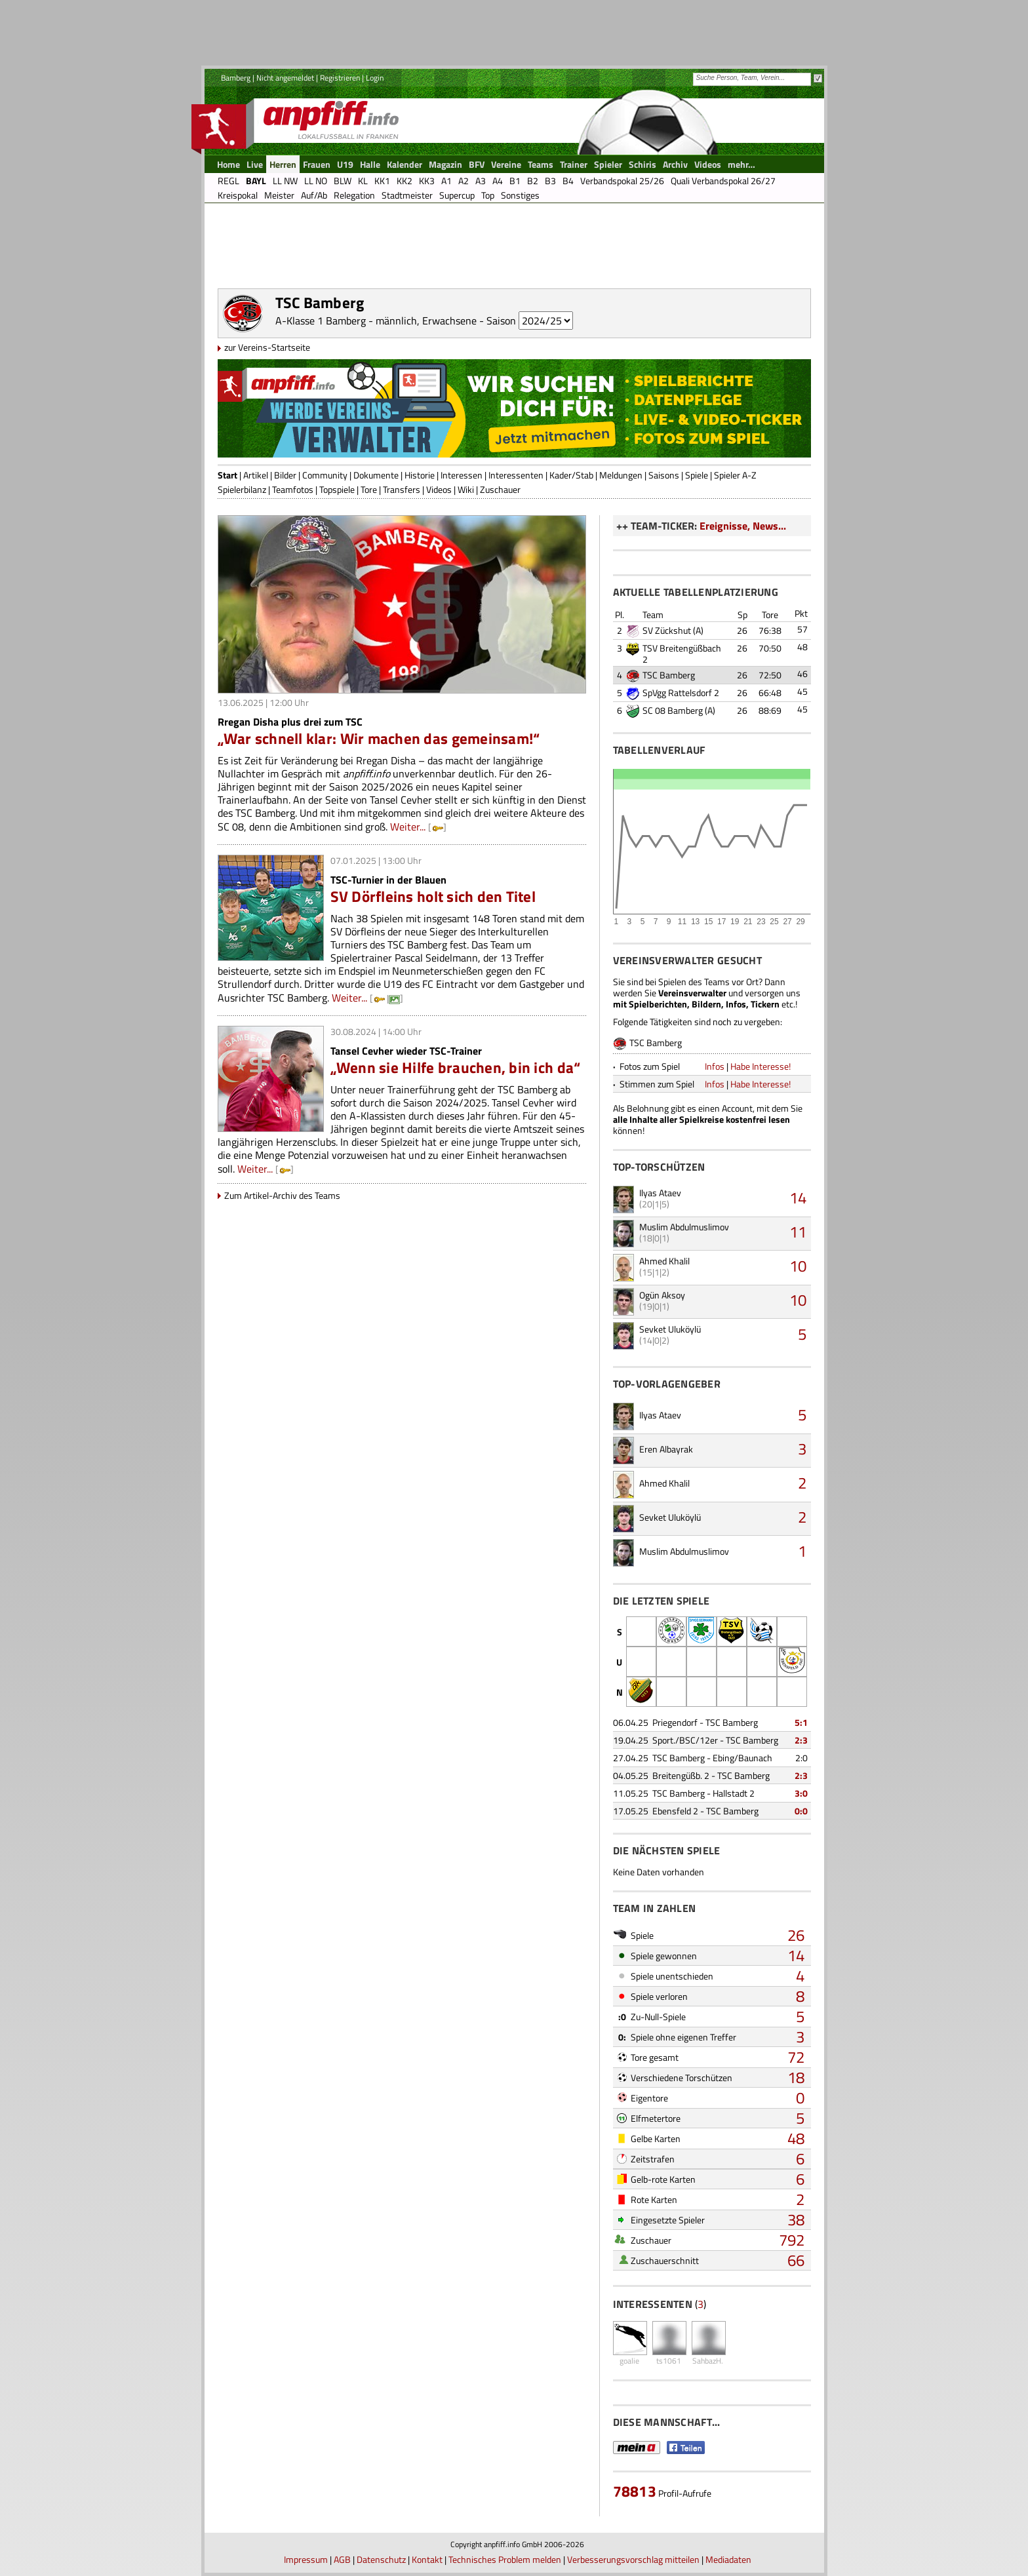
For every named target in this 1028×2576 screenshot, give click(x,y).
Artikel (255, 475)
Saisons (663, 475)
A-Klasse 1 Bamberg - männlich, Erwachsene (376, 320)
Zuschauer (500, 489)
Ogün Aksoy (662, 1295)
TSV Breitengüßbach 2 (681, 653)
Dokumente (376, 475)
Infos (714, 1066)
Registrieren (340, 77)
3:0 (801, 1793)
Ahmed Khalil (664, 1261)
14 (797, 1197)
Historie (420, 475)
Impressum (306, 2559)
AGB (342, 2559)
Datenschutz (381, 2559)
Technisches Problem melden (504, 2559)
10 (797, 1266)
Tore (369, 489)
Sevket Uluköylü (670, 1329)
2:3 (801, 1740)
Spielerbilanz (242, 489)
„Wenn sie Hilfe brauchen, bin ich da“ (455, 1067)
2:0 (801, 1758)
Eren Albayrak (666, 1449)
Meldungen (620, 475)
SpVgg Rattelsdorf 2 (680, 692)
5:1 (801, 1722)
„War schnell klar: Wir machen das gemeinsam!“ (379, 738)
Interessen (462, 475)
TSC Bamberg (668, 675)
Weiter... (407, 826)
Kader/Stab (571, 475)
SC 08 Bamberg (672, 710)
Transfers (401, 489)
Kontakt (427, 2559)
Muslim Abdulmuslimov (684, 1227)
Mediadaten (728, 2559)
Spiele (696, 475)
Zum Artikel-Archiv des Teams (282, 1195)
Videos (439, 489)
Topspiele (337, 489)
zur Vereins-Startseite (267, 347)
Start (227, 475)
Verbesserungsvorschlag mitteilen (633, 2559)
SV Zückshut (666, 630)
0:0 (801, 1811)
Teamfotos (292, 489)
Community (324, 475)
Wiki (466, 489)
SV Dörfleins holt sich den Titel (433, 896)
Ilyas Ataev (660, 1193)
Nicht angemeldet (285, 77)
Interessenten (516, 475)
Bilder (285, 475)
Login (375, 77)
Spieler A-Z (735, 475)
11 (797, 1231)
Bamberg (235, 77)
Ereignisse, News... (743, 526)
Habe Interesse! (760, 1066)
